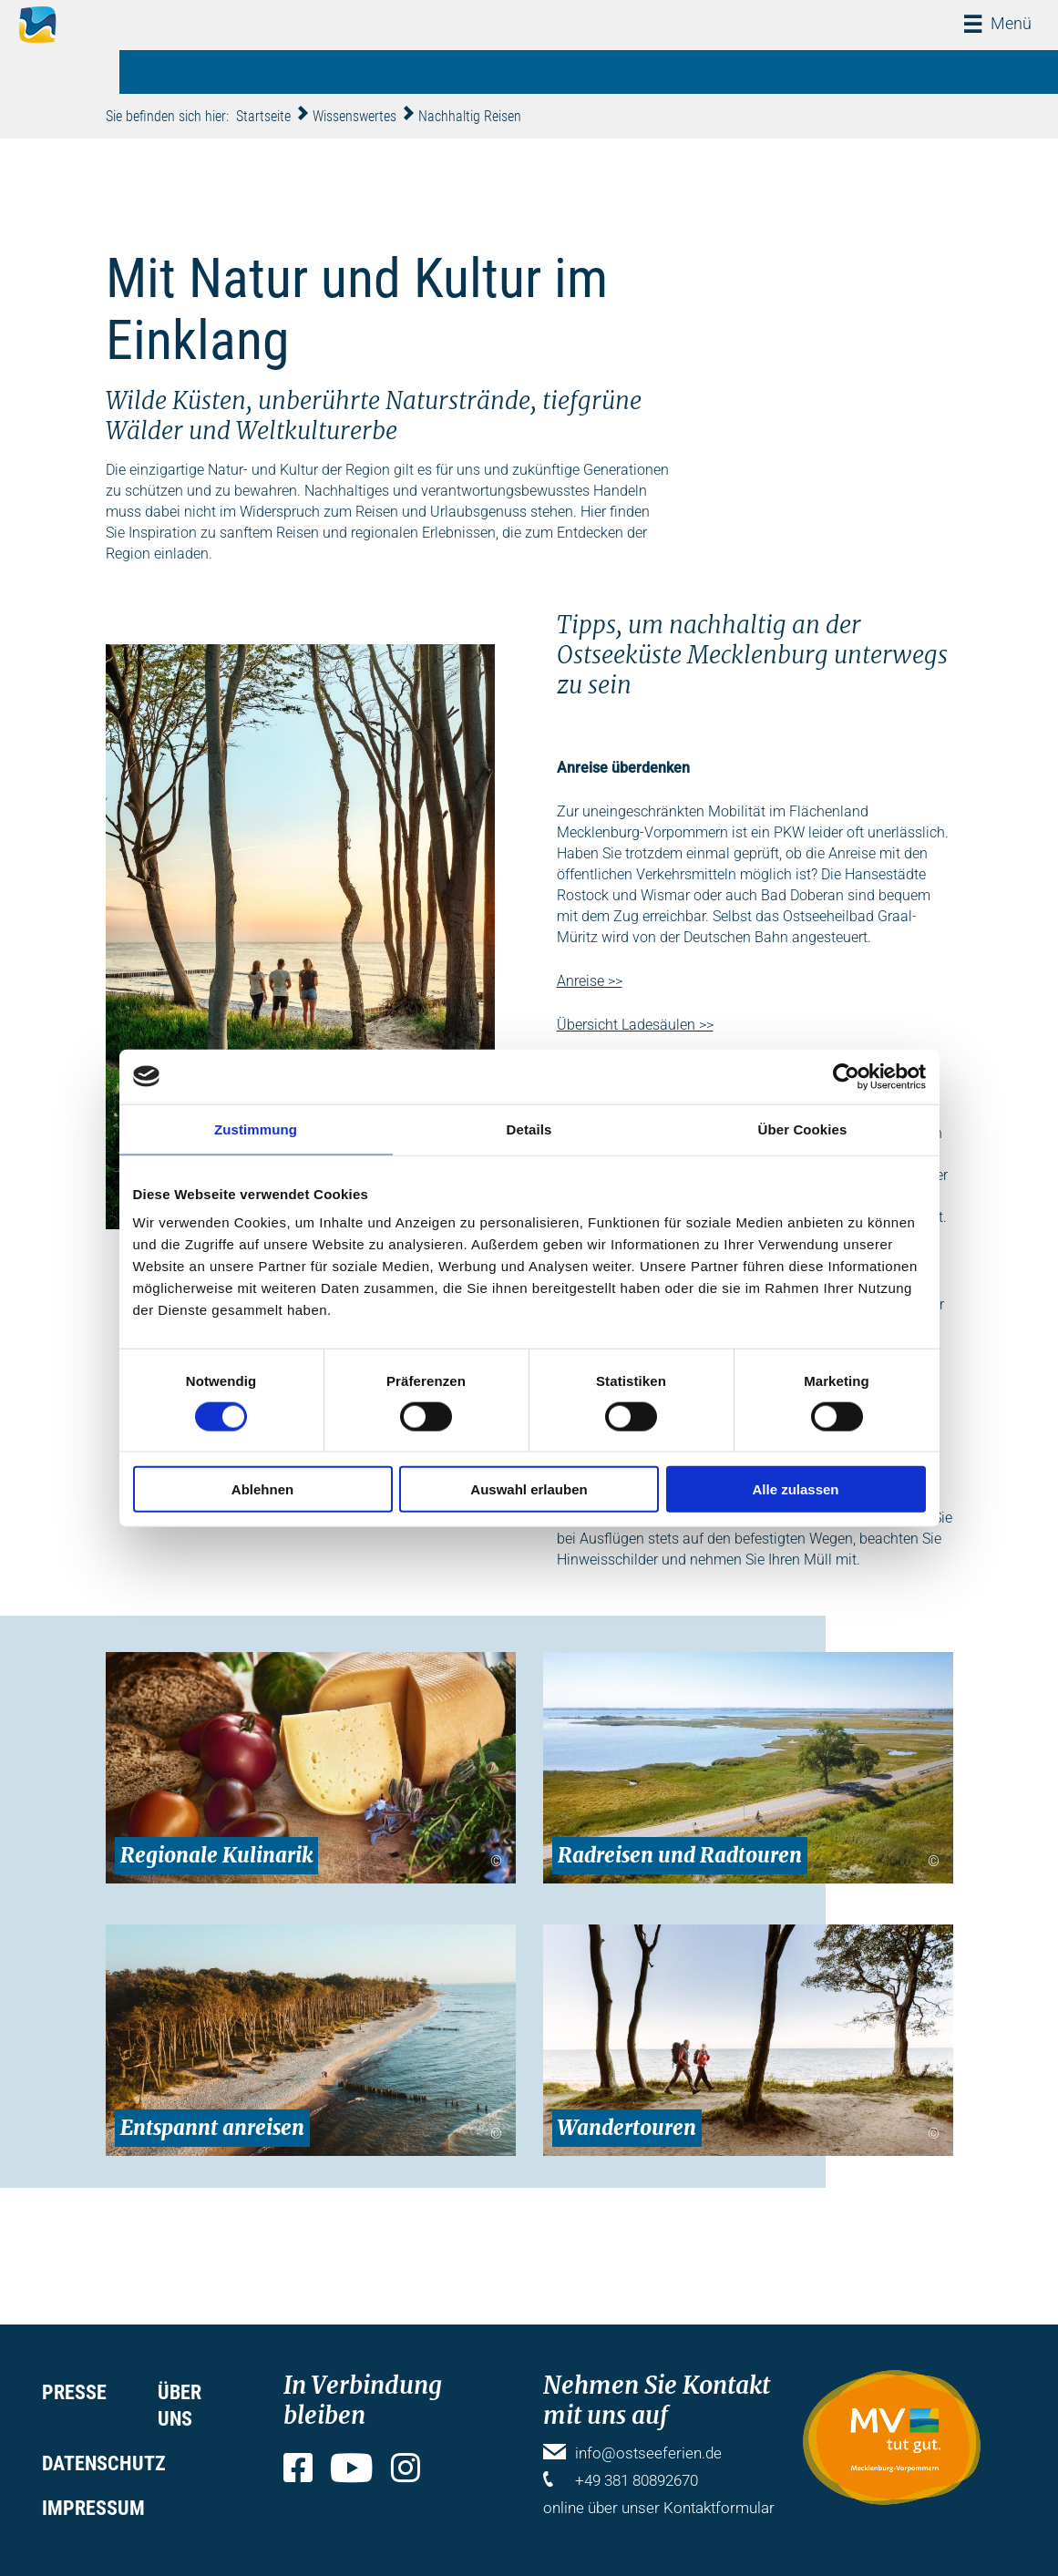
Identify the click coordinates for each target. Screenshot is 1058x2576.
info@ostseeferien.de (648, 2453)
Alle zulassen (795, 1489)
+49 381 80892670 (636, 2480)
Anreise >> (589, 981)
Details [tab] (529, 1128)
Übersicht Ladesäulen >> (635, 1024)
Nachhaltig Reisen (469, 116)
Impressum (93, 2508)
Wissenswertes (354, 116)
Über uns (179, 2405)
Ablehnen (262, 1489)
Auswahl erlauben (528, 1489)
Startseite (263, 116)
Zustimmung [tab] (255, 1128)
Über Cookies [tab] (802, 1128)
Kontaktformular (719, 2508)
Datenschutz (104, 2463)
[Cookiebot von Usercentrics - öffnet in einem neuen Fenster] (846, 1076)
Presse (74, 2392)
